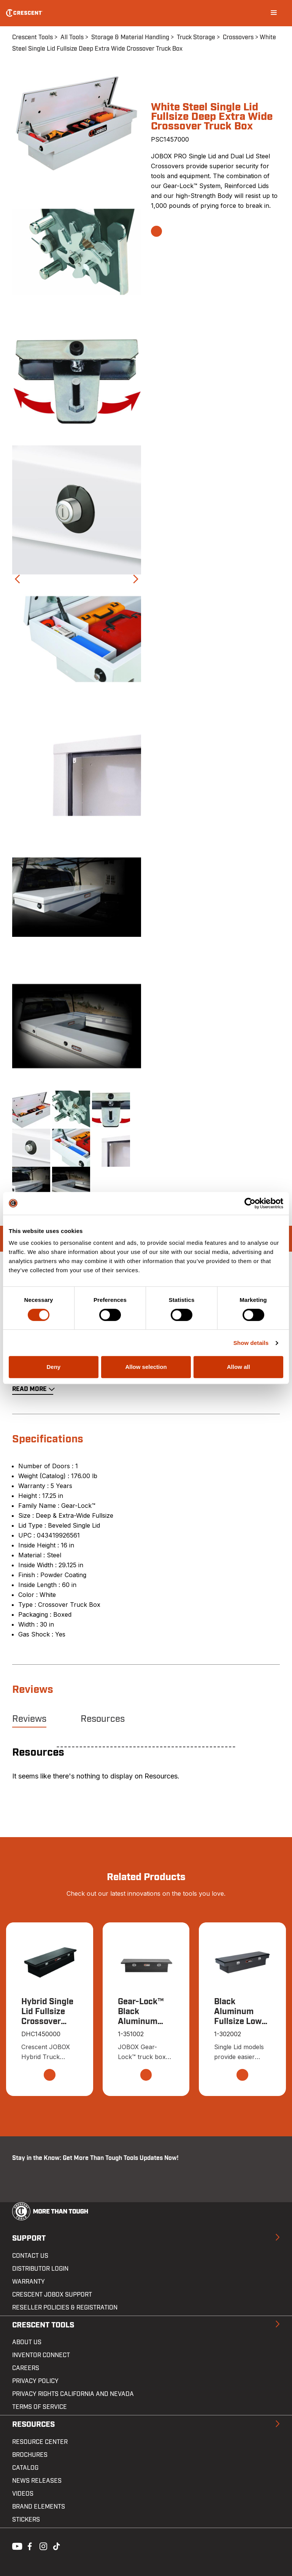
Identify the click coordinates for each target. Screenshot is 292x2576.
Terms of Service (39, 2407)
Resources (103, 1719)
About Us (26, 2343)
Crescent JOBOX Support (52, 2295)
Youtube (15, 2546)
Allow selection (146, 1367)
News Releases (37, 2481)
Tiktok (56, 2546)
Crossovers (238, 37)
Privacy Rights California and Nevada (73, 2394)
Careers (25, 2368)
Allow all (238, 1367)
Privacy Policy (35, 2381)
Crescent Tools (32, 37)
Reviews (29, 1719)
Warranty (28, 2282)
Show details (251, 1343)
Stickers (26, 2520)
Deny (53, 1367)
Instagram (43, 2546)
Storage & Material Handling (130, 37)
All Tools (72, 37)
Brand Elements (38, 2507)
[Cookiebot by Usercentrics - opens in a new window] (250, 1203)
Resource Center (40, 2442)
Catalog (25, 2468)
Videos (22, 2494)
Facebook (29, 2546)
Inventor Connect (41, 2356)
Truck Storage (196, 37)
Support (29, 2239)
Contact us (30, 2256)
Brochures (30, 2455)
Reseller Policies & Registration (64, 2308)
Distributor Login (40, 2269)
